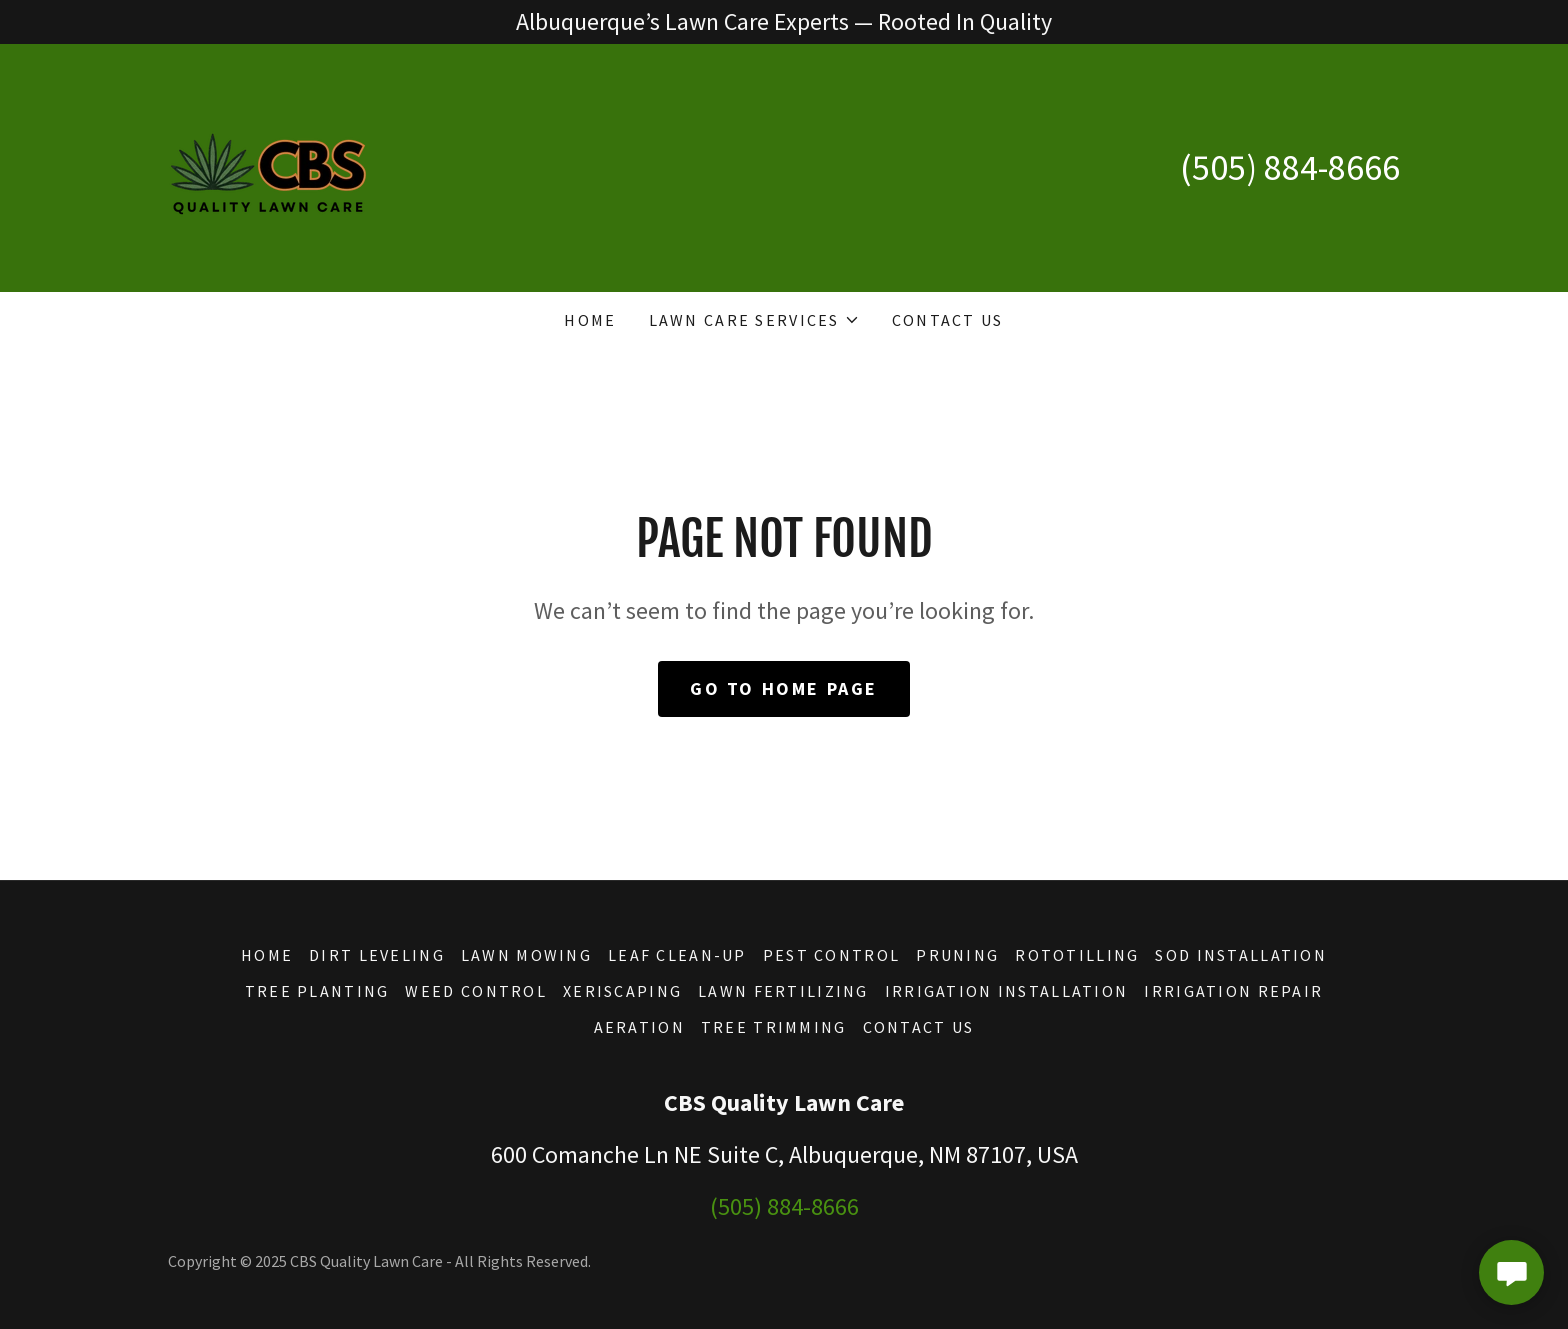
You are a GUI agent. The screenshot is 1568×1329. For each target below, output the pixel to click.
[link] (268, 165)
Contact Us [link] (948, 320)
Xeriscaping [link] (622, 991)
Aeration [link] (639, 1027)
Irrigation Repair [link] (1233, 991)
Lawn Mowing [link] (526, 955)
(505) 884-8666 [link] (1290, 167)
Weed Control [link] (475, 991)
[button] (754, 320)
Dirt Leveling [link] (377, 955)
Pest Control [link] (831, 955)
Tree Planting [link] (317, 991)
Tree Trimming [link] (774, 1027)
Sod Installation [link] (1241, 955)
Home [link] (590, 320)
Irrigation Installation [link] (1007, 991)
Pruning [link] (957, 955)
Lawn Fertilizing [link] (783, 991)
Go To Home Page (784, 688)
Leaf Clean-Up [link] (677, 955)
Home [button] (267, 955)
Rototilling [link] (1077, 955)
